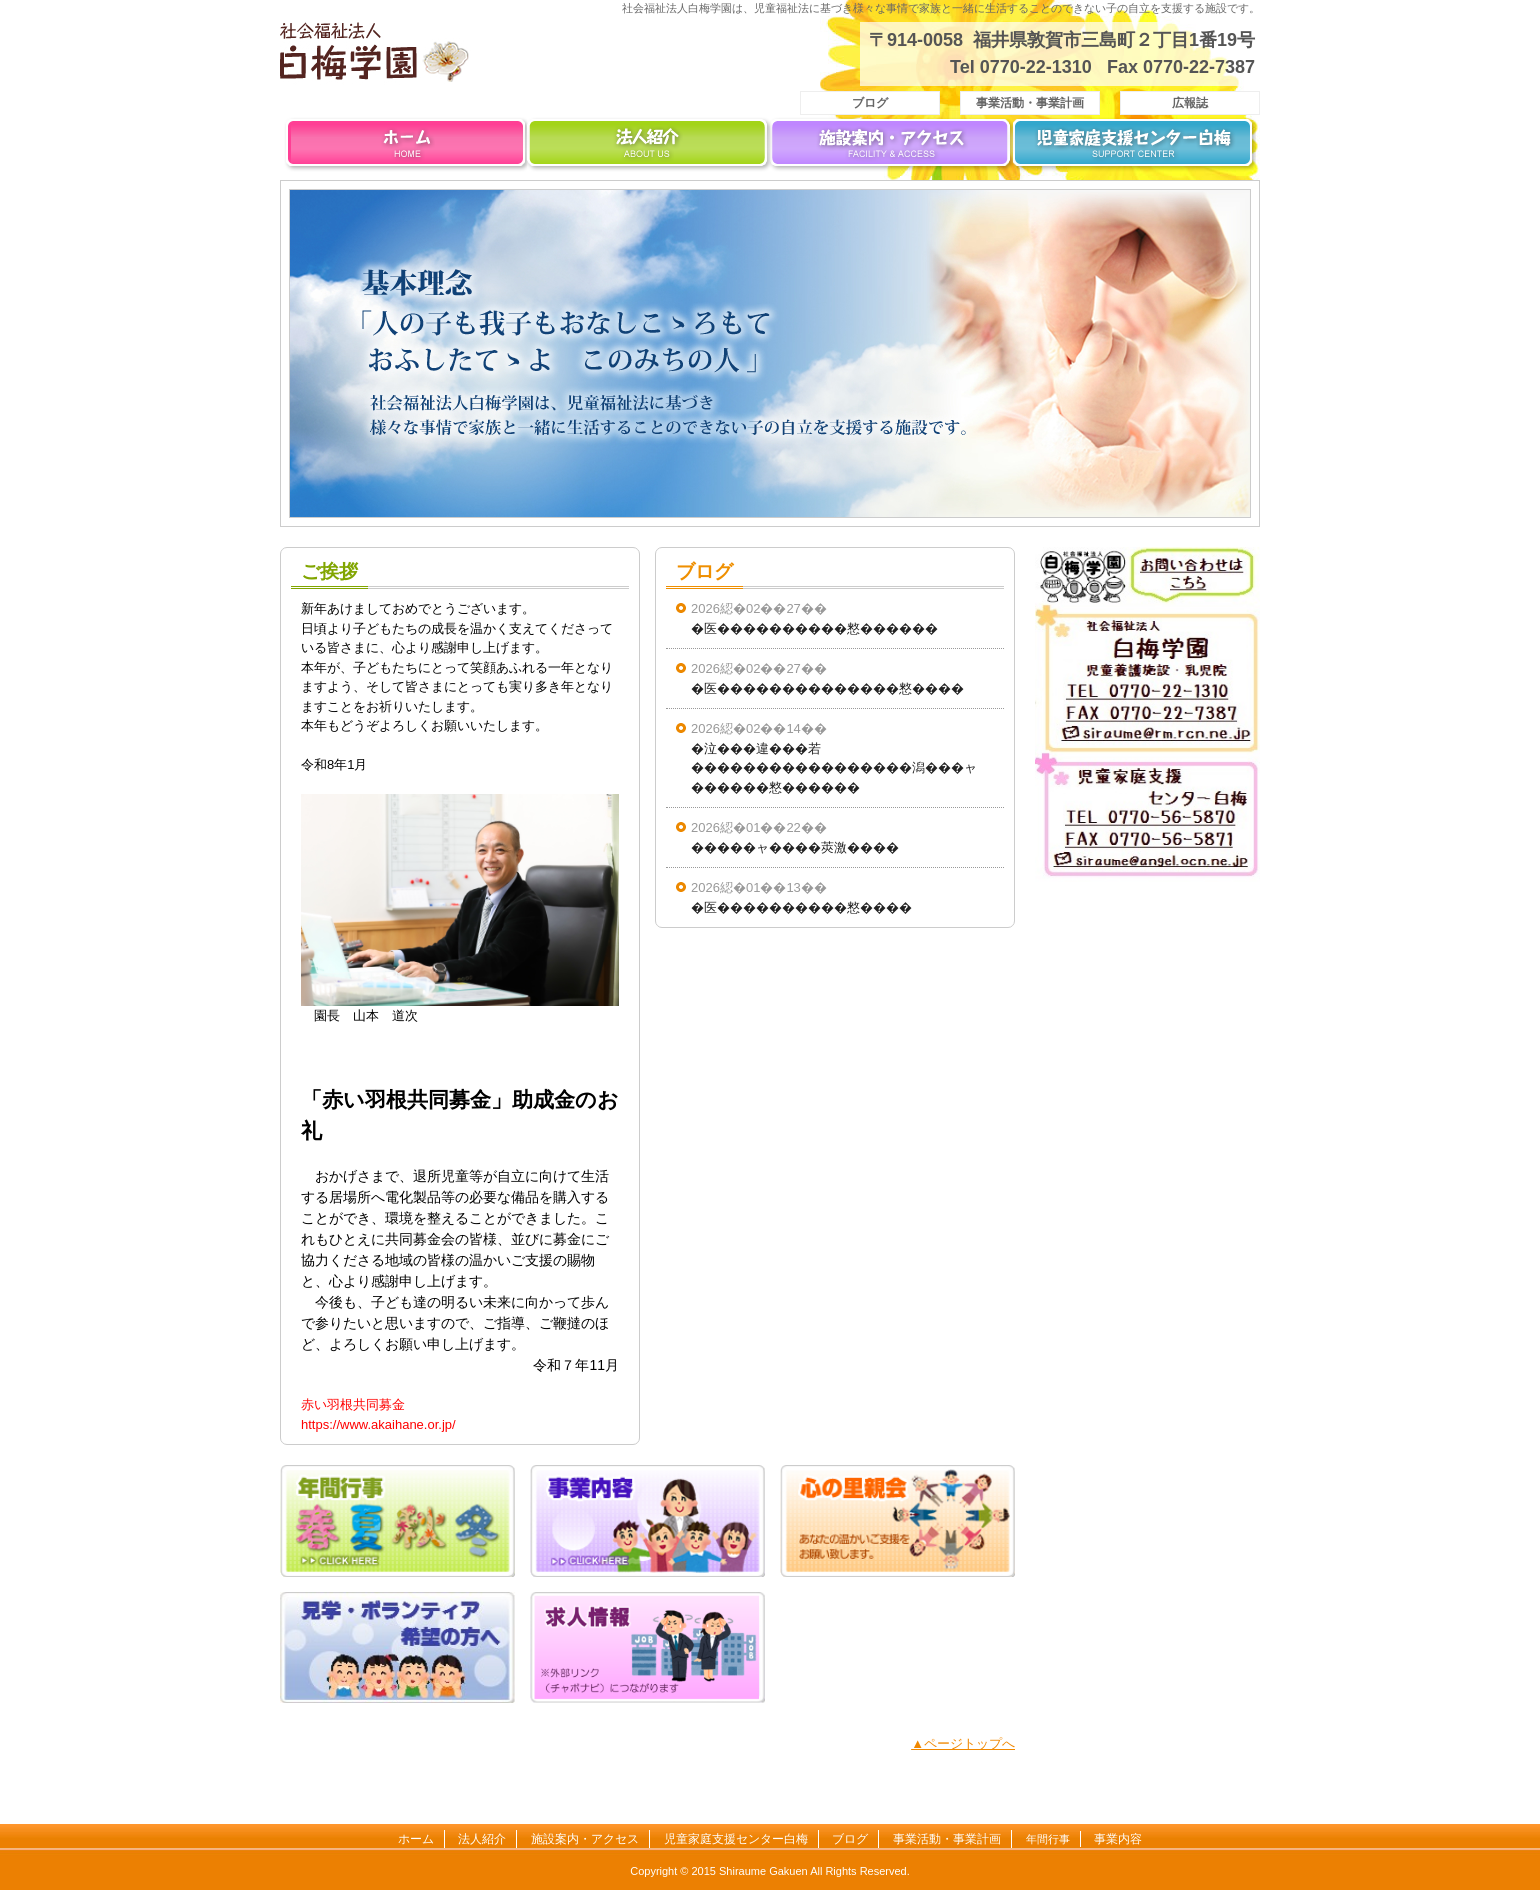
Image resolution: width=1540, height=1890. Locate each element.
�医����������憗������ (814, 628)
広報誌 (1190, 103)
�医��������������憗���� (827, 688)
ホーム (405, 147)
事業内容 (1118, 1839)
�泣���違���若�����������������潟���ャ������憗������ (834, 768)
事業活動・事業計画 (1030, 103)
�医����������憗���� (801, 907)
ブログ (870, 103)
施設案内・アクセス (891, 147)
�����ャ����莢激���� (795, 847)
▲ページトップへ (963, 1743)
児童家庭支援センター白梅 (1134, 147)
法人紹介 (648, 147)
